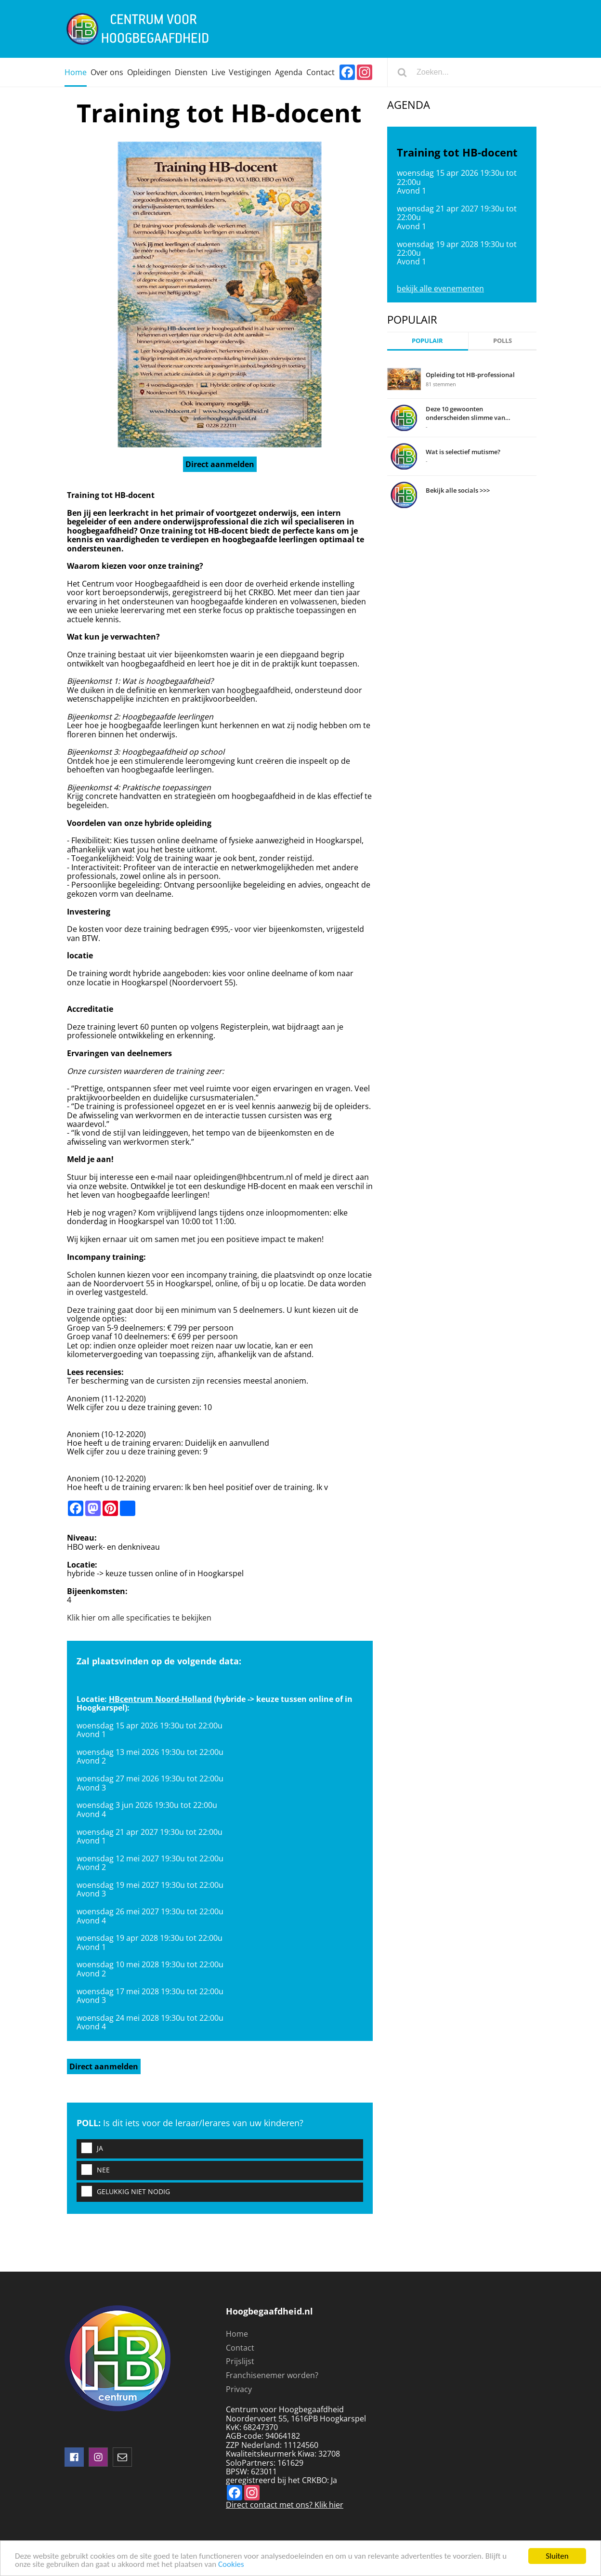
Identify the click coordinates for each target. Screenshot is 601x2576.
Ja (90, 2149)
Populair (427, 340)
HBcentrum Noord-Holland (160, 1699)
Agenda (288, 72)
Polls (502, 340)
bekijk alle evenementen (440, 288)
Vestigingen (250, 72)
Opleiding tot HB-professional (470, 374)
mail (122, 2457)
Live (218, 72)
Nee (93, 2170)
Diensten (191, 72)
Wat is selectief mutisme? (463, 451)
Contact (320, 72)
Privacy (239, 2389)
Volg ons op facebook (74, 2457)
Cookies (231, 2565)
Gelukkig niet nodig (123, 2192)
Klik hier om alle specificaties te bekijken (139, 1617)
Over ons (107, 72)
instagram (98, 2457)
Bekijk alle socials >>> (458, 490)
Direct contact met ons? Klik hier (284, 2504)
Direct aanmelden (219, 464)
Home (76, 72)
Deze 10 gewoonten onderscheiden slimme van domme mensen (465, 413)
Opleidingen (149, 72)
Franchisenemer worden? (272, 2375)
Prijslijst (240, 2361)
